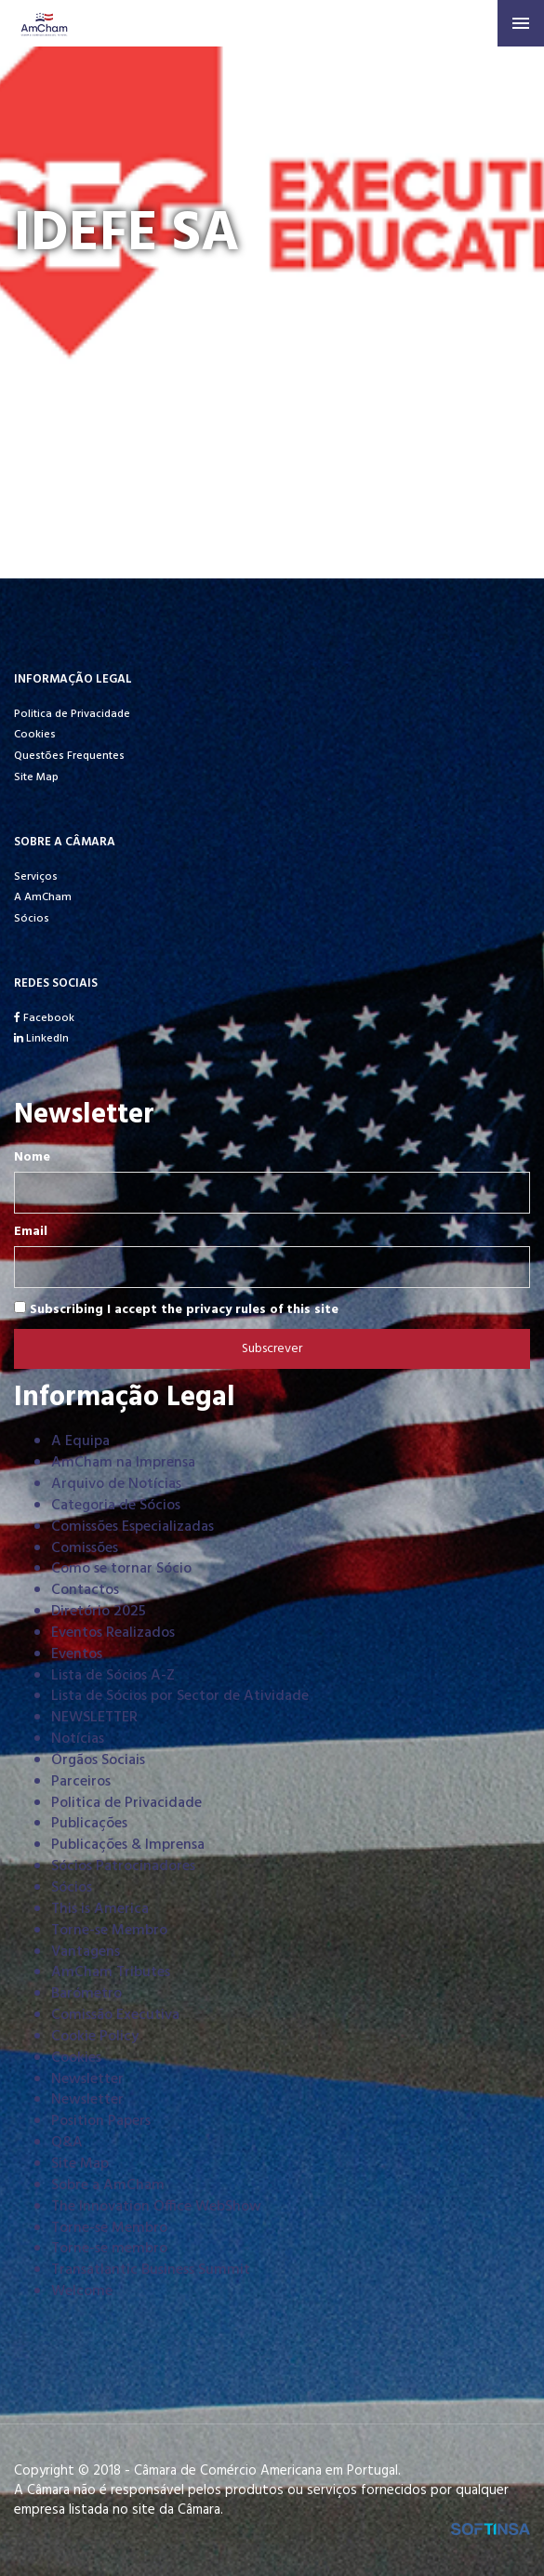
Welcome (82, 2291)
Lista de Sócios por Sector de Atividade (180, 1696)
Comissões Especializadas (132, 1527)
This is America (100, 1909)
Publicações (89, 1824)
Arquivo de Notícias (116, 1484)
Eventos (76, 1654)
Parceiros (81, 1782)
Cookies (35, 734)
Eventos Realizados (113, 1633)
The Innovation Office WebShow (156, 2207)
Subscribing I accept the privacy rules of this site (176, 1309)
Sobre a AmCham (108, 2185)
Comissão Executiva (115, 2015)
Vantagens (85, 1952)
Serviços (36, 877)
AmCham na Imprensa (123, 1463)
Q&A (67, 2143)
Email (30, 1232)
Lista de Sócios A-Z (113, 1676)
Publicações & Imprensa (128, 1845)
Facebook (44, 1018)
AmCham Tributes (110, 1972)
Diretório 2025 (98, 1612)
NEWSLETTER (94, 1718)
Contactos (85, 1590)
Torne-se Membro (109, 1931)
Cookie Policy (95, 2037)
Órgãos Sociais (98, 1760)
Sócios (31, 919)
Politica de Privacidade (72, 714)
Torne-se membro (109, 2249)
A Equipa (80, 1441)
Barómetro (86, 1994)
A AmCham (43, 897)
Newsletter (87, 2079)
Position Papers (101, 2121)
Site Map (36, 777)
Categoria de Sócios (115, 1506)
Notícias (77, 1739)
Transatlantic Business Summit (150, 2270)
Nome (32, 1158)
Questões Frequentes (69, 756)
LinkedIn (41, 1038)
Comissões (84, 1548)
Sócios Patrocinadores (123, 1866)
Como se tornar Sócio (121, 1569)
